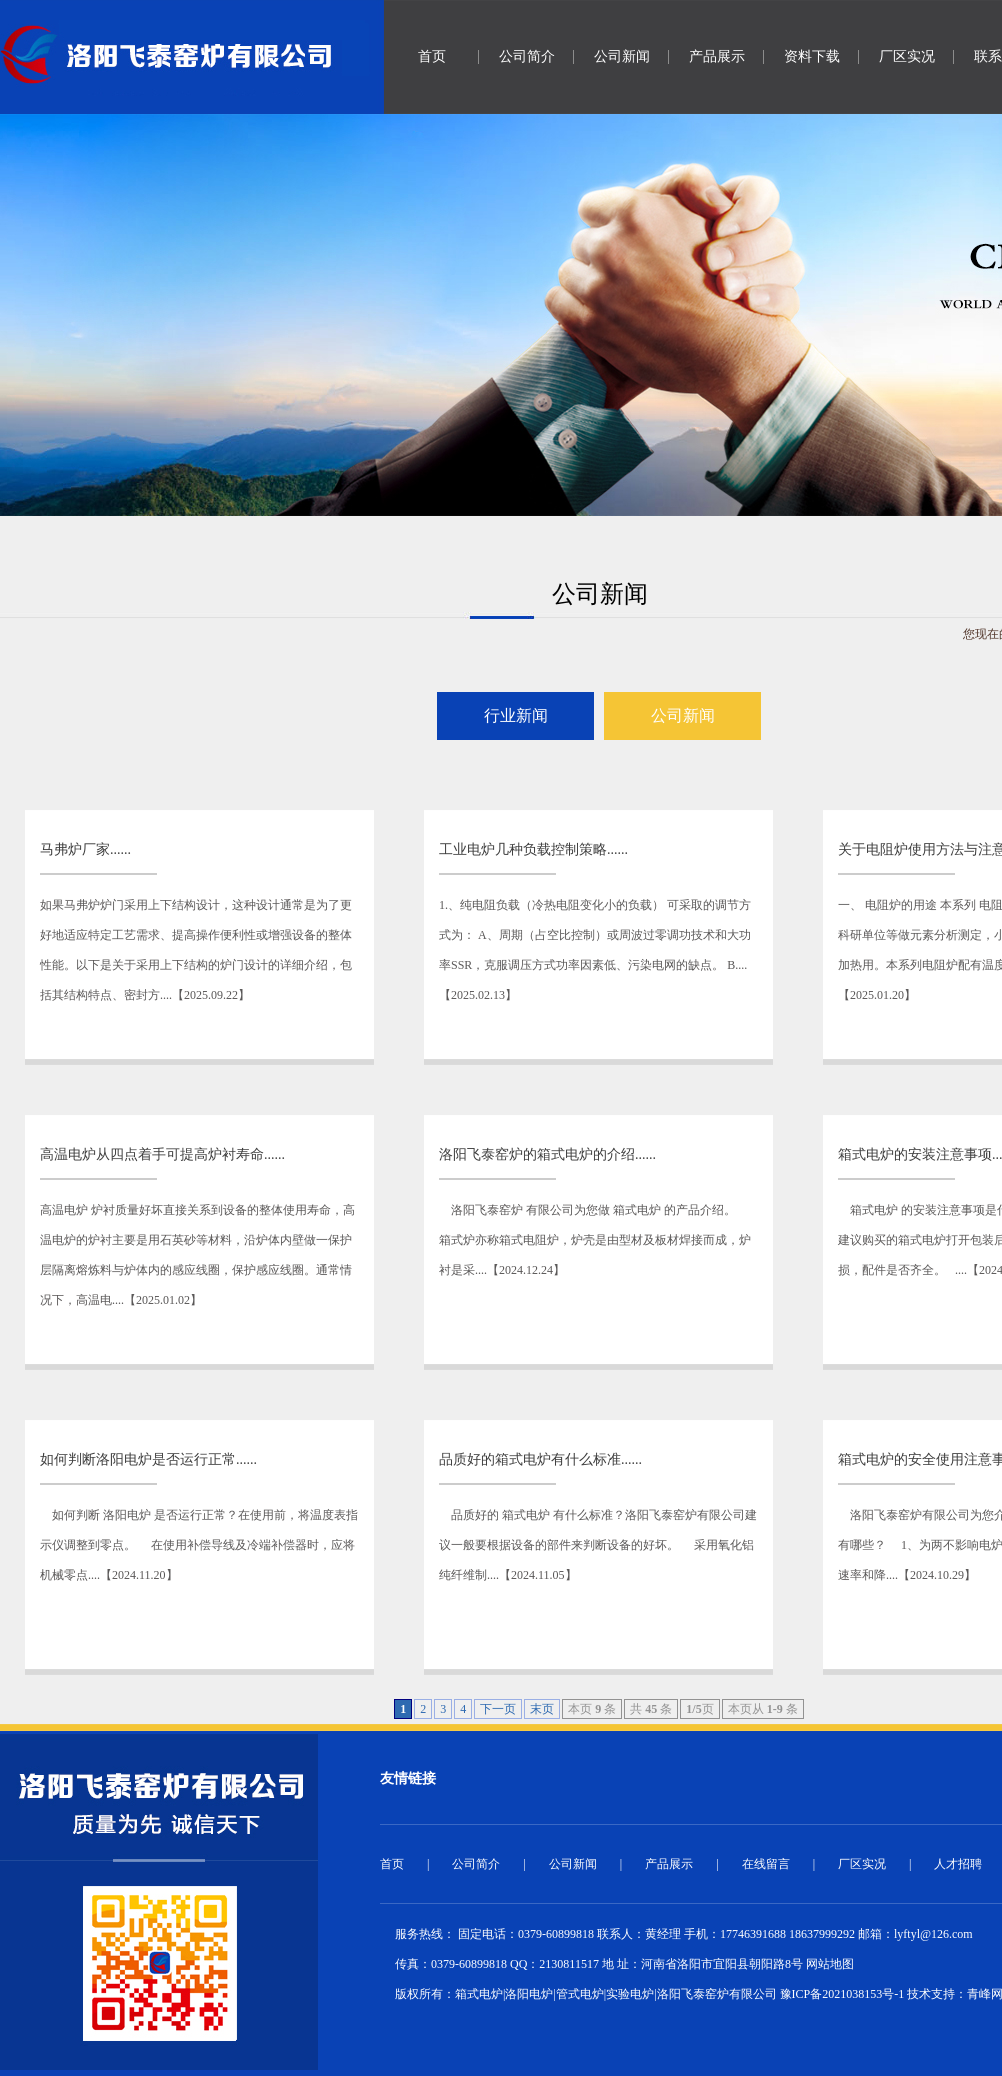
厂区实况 (907, 56)
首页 (432, 56)
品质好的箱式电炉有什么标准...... (540, 1459)
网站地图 (830, 1964)
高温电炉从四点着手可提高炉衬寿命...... (162, 1154)
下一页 (498, 1709)
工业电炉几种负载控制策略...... (533, 849)
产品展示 (717, 56)
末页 (542, 1709)
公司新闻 (622, 56)
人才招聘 (958, 1864)
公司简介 (527, 56)
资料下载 (812, 56)
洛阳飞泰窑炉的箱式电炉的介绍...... (547, 1154)
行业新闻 (516, 715)
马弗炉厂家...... (85, 849)
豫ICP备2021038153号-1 (842, 1994)
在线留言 (766, 1864)
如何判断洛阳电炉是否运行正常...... (148, 1459)
